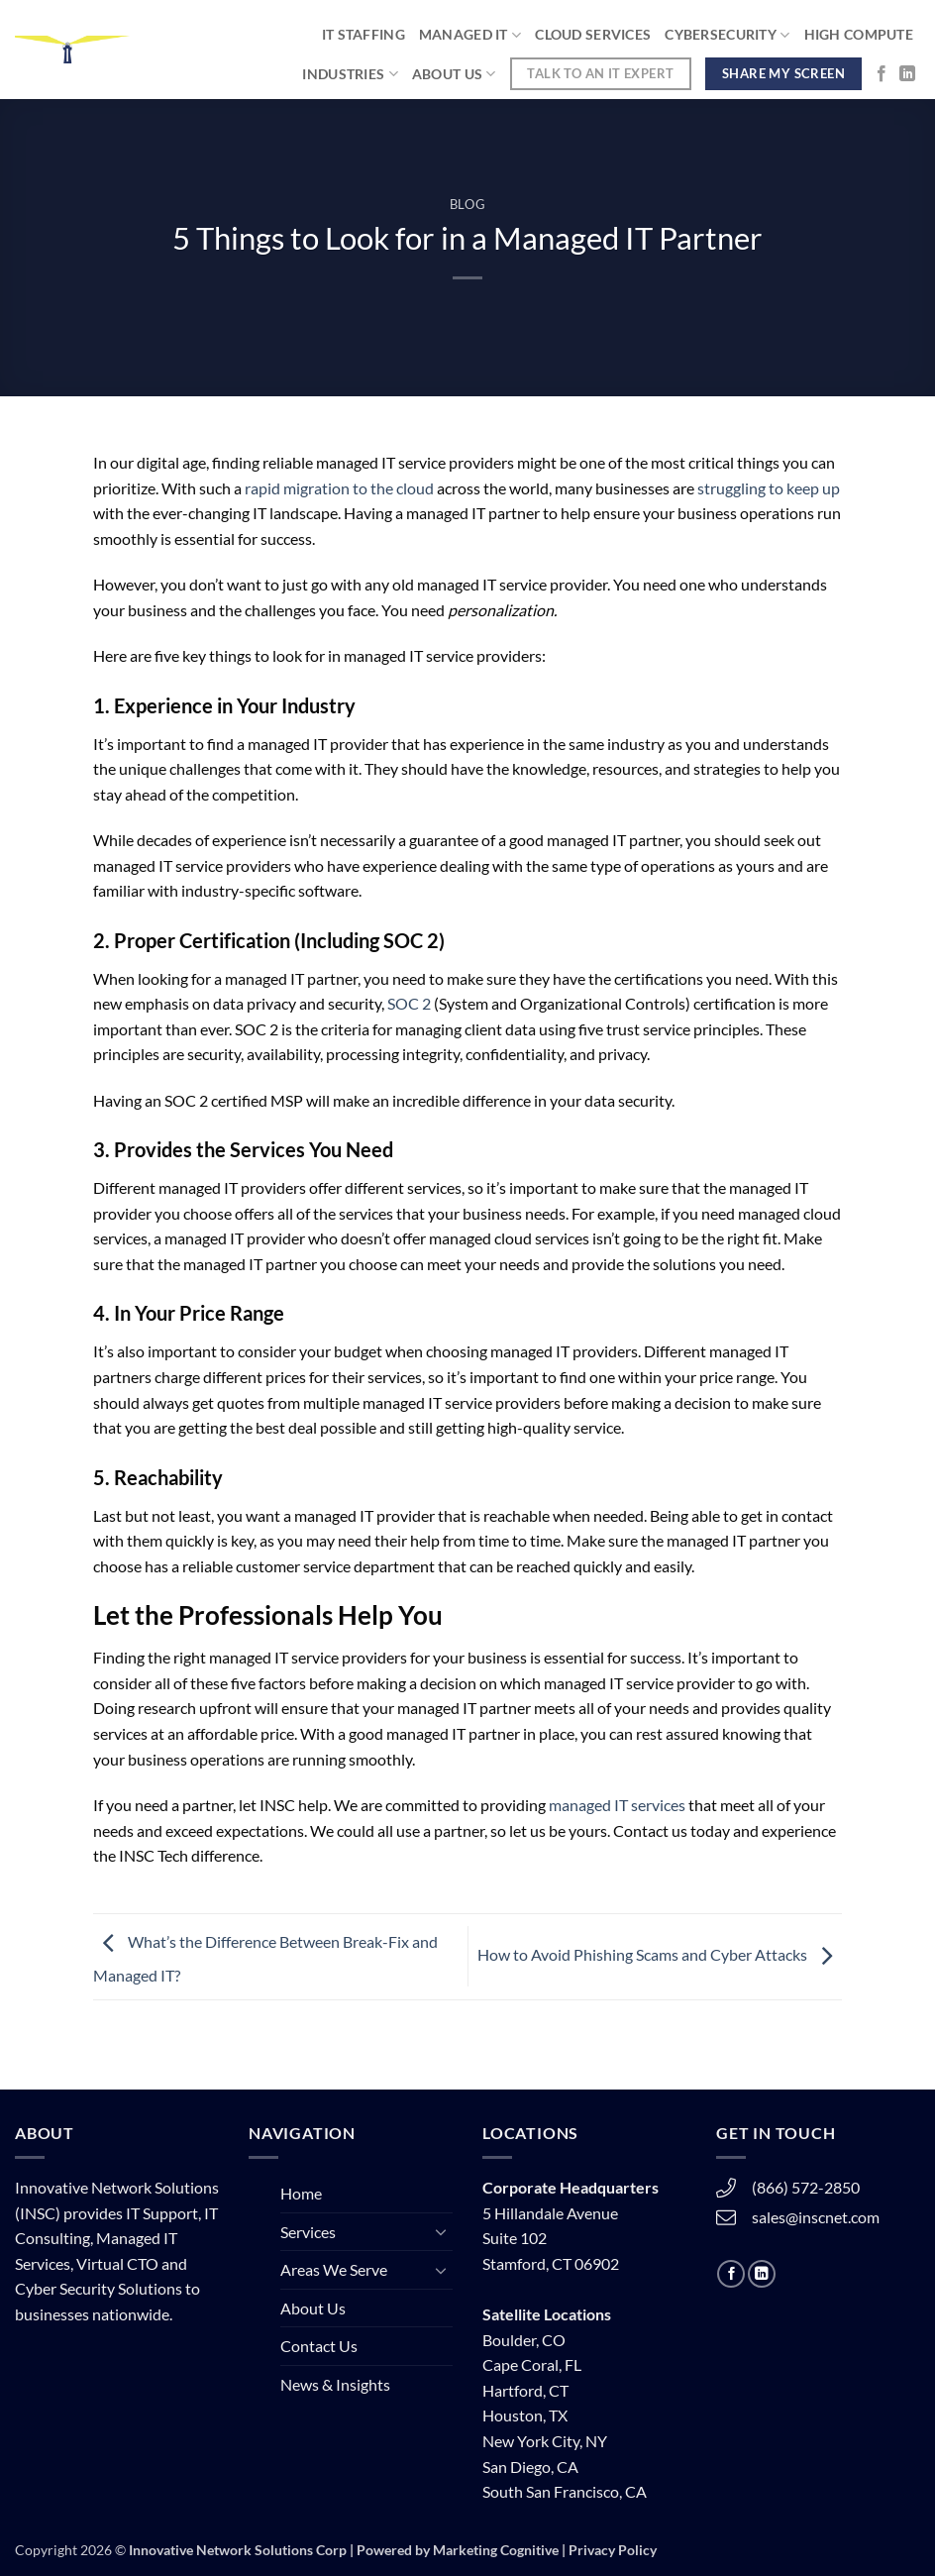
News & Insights (335, 2384)
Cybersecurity (727, 35)
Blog (468, 204)
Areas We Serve (333, 2269)
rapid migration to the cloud (339, 488)
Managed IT (470, 35)
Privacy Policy (613, 2549)
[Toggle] (441, 2231)
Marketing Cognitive (496, 2549)
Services (308, 2231)
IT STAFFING (363, 34)
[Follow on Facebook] (881, 74)
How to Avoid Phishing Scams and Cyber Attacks (659, 1954)
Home (301, 2193)
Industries (349, 73)
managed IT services (617, 1804)
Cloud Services (593, 34)
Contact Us (319, 2345)
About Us (454, 73)
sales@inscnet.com (816, 2216)
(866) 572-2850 (806, 2187)
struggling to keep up (768, 488)
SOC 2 (409, 1003)
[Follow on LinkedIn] (907, 74)
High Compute (858, 34)
